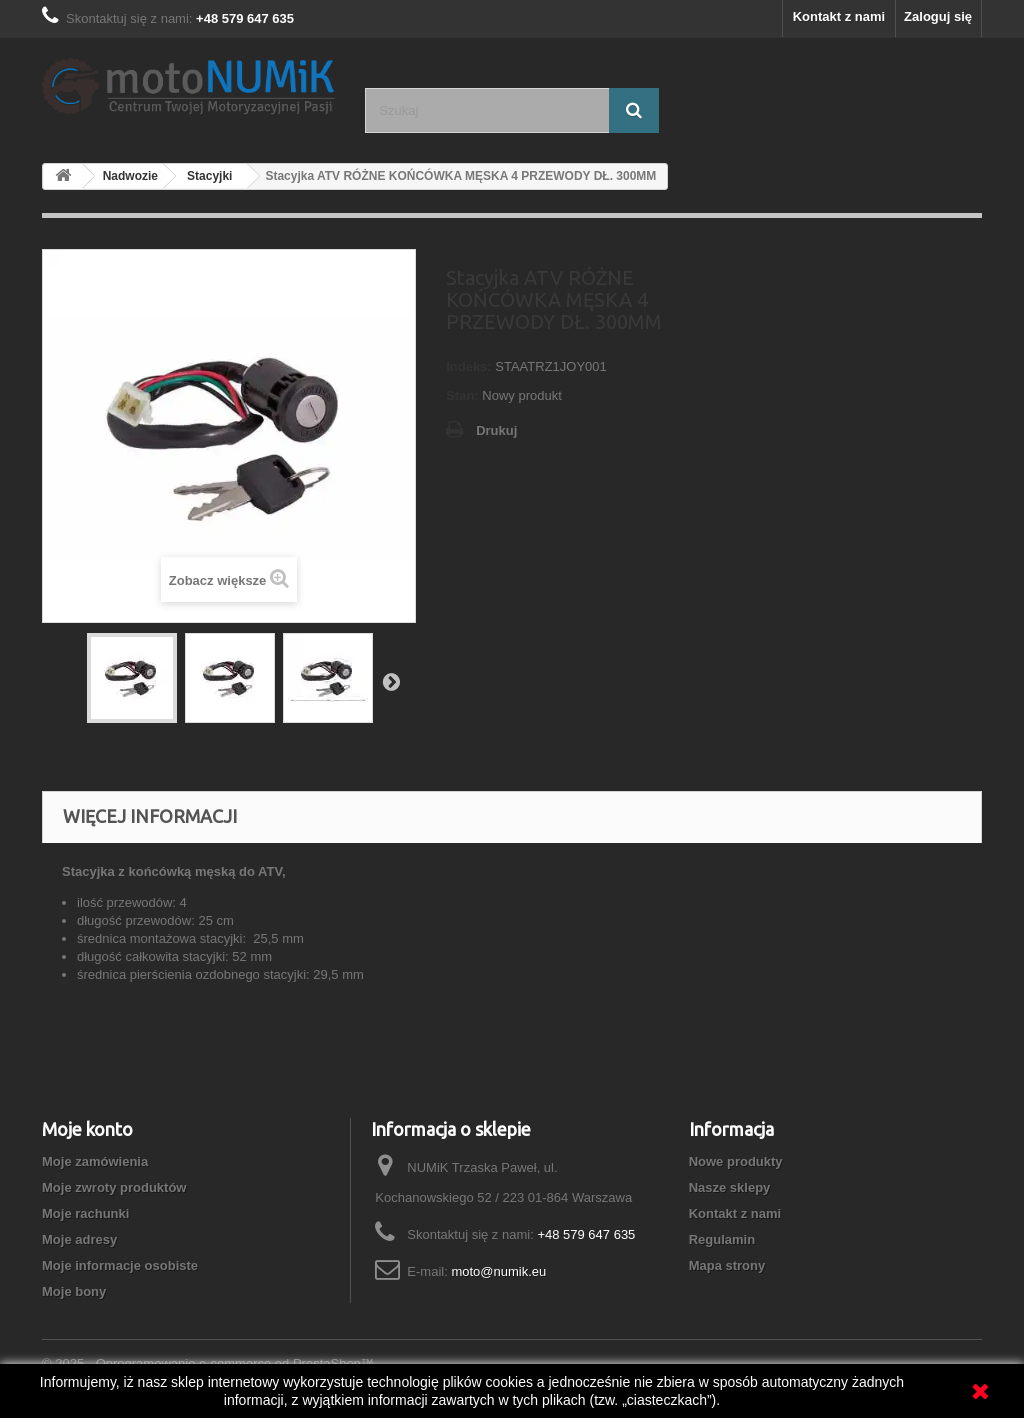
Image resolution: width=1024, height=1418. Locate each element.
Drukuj (496, 430)
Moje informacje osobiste (120, 1265)
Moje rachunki (85, 1213)
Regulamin (722, 1239)
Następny (391, 681)
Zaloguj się (938, 16)
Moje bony (74, 1291)
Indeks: (469, 366)
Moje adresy (79, 1239)
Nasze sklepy (730, 1187)
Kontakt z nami (839, 16)
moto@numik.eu (498, 1271)
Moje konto (87, 1129)
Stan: (462, 395)
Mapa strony (727, 1265)
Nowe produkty (736, 1161)
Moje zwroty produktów (114, 1187)
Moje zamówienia (95, 1161)
